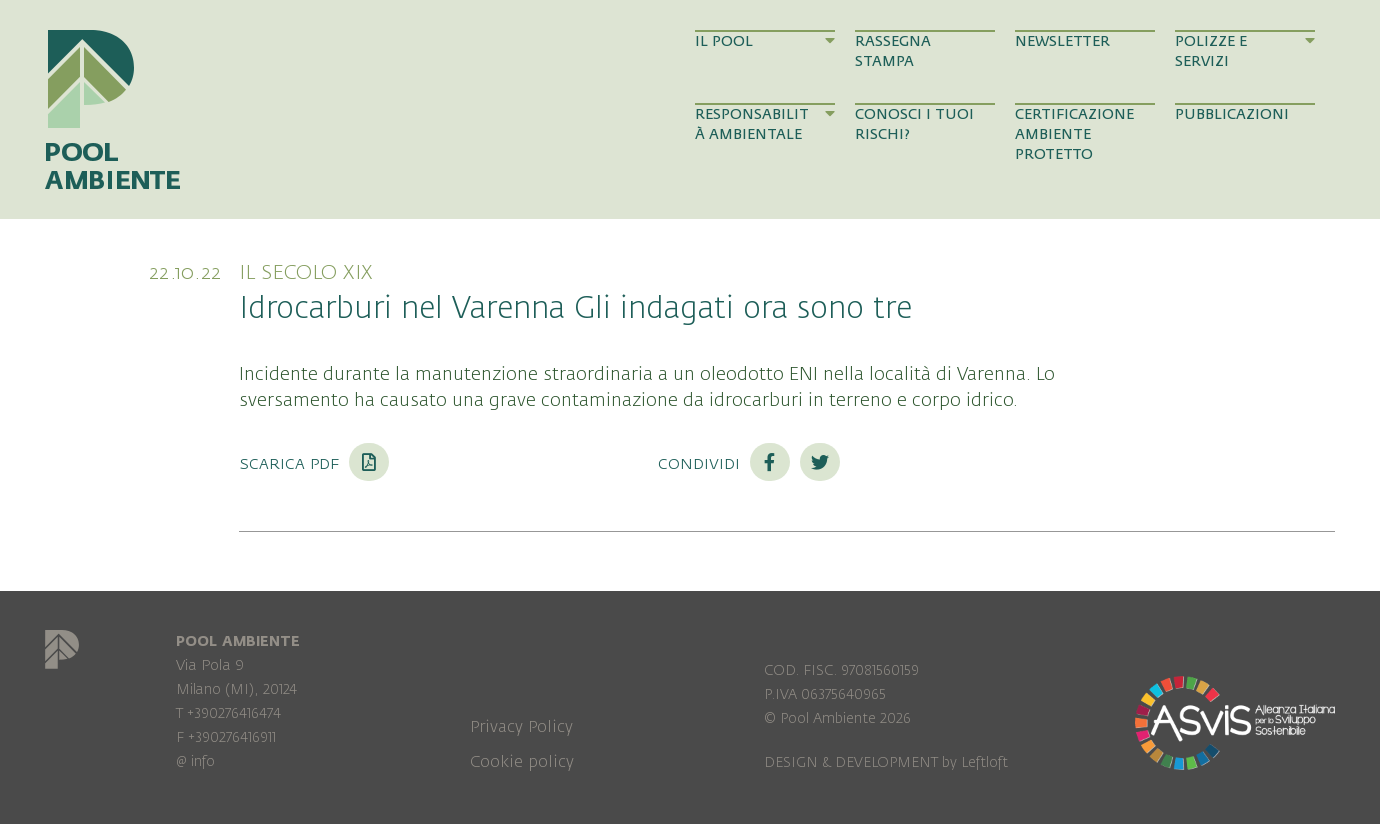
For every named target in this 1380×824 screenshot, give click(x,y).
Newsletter (1062, 41)
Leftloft (984, 762)
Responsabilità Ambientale (765, 124)
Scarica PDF (314, 463)
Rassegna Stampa (893, 51)
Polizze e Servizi (1245, 51)
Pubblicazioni (1232, 114)
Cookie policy (522, 762)
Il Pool (765, 41)
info (203, 761)
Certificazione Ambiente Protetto (1074, 135)
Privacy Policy (521, 727)
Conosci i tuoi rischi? (914, 124)
